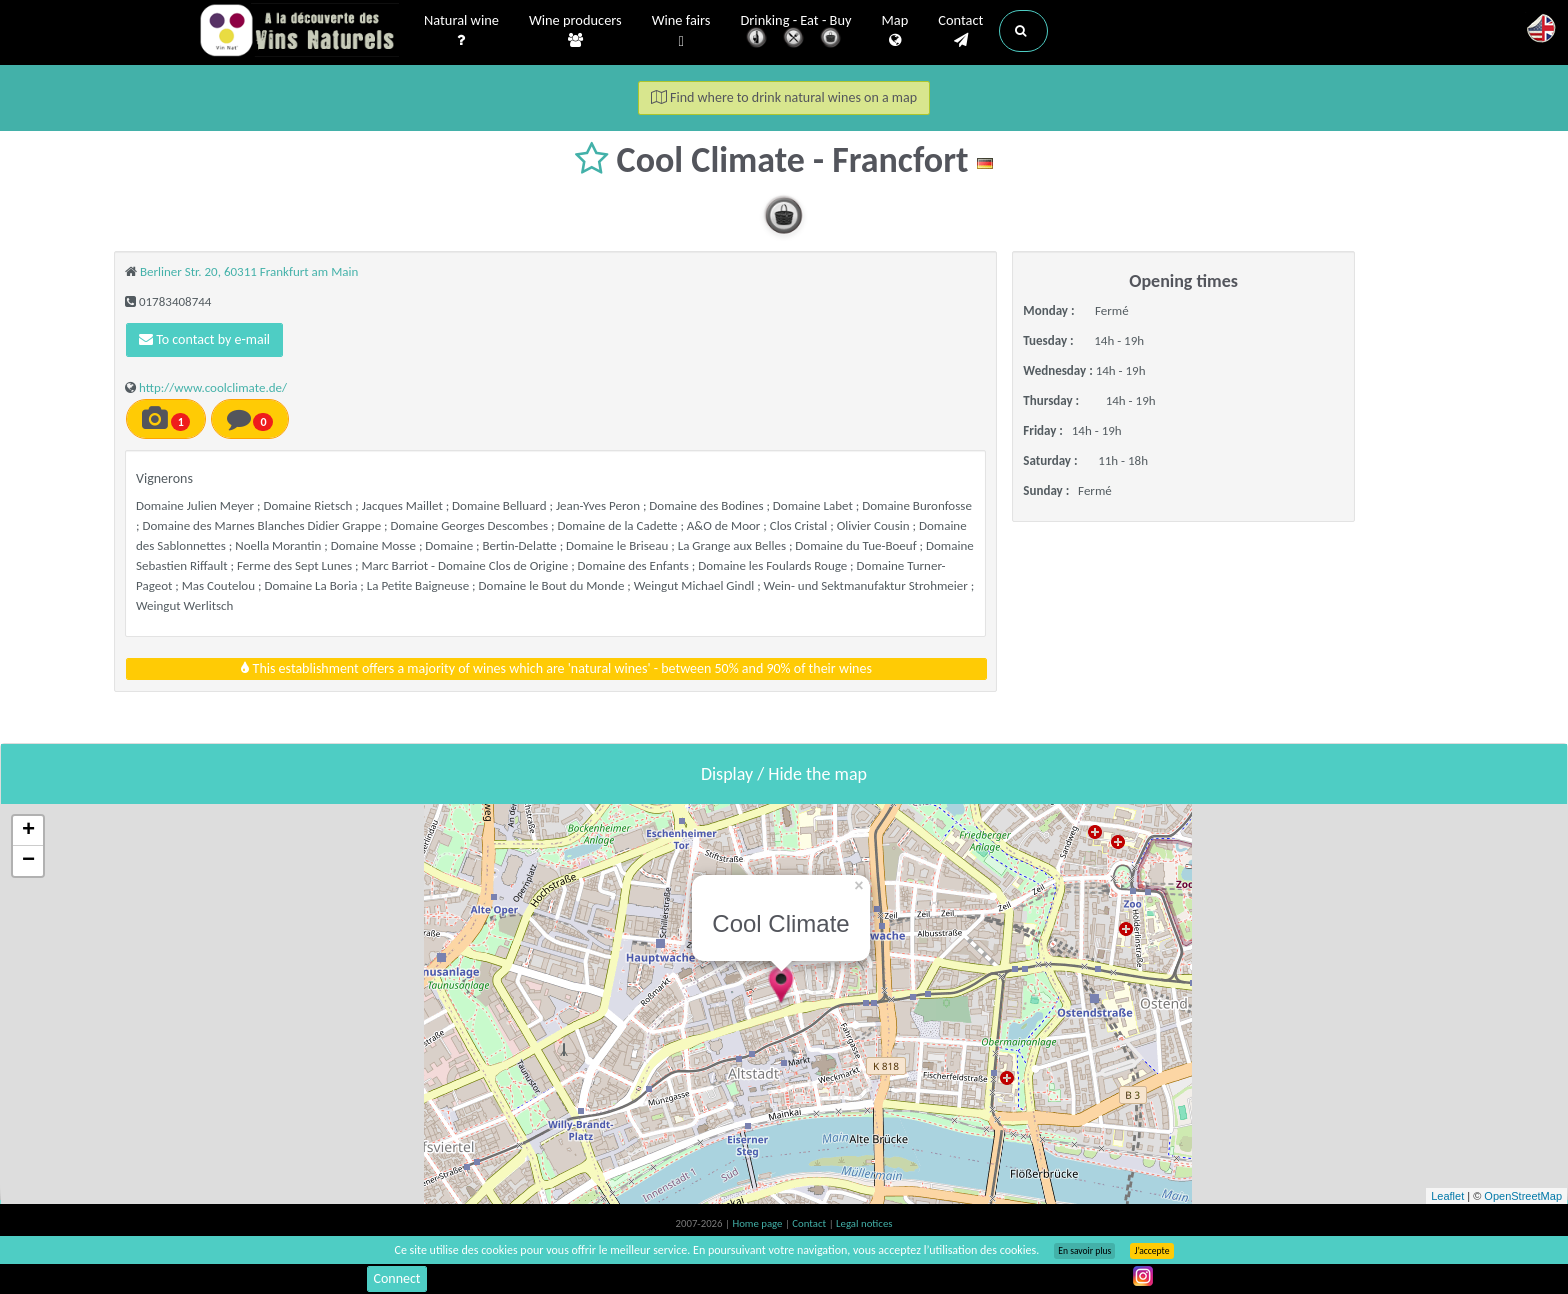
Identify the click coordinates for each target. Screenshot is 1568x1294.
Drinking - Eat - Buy (796, 32)
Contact (960, 31)
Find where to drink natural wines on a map (784, 97)
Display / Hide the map (784, 774)
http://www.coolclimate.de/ (213, 387)
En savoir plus (1084, 1251)
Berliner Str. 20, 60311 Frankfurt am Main (249, 271)
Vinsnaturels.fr (299, 32)
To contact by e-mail (204, 339)
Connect (396, 1278)
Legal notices (864, 1223)
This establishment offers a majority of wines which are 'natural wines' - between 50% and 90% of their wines (556, 668)
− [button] (28, 861)
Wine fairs (681, 31)
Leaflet (1447, 1196)
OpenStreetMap (1523, 1196)
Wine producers (575, 31)
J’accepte (1151, 1251)
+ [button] (28, 831)
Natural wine (461, 31)
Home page (758, 1223)
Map (895, 31)
